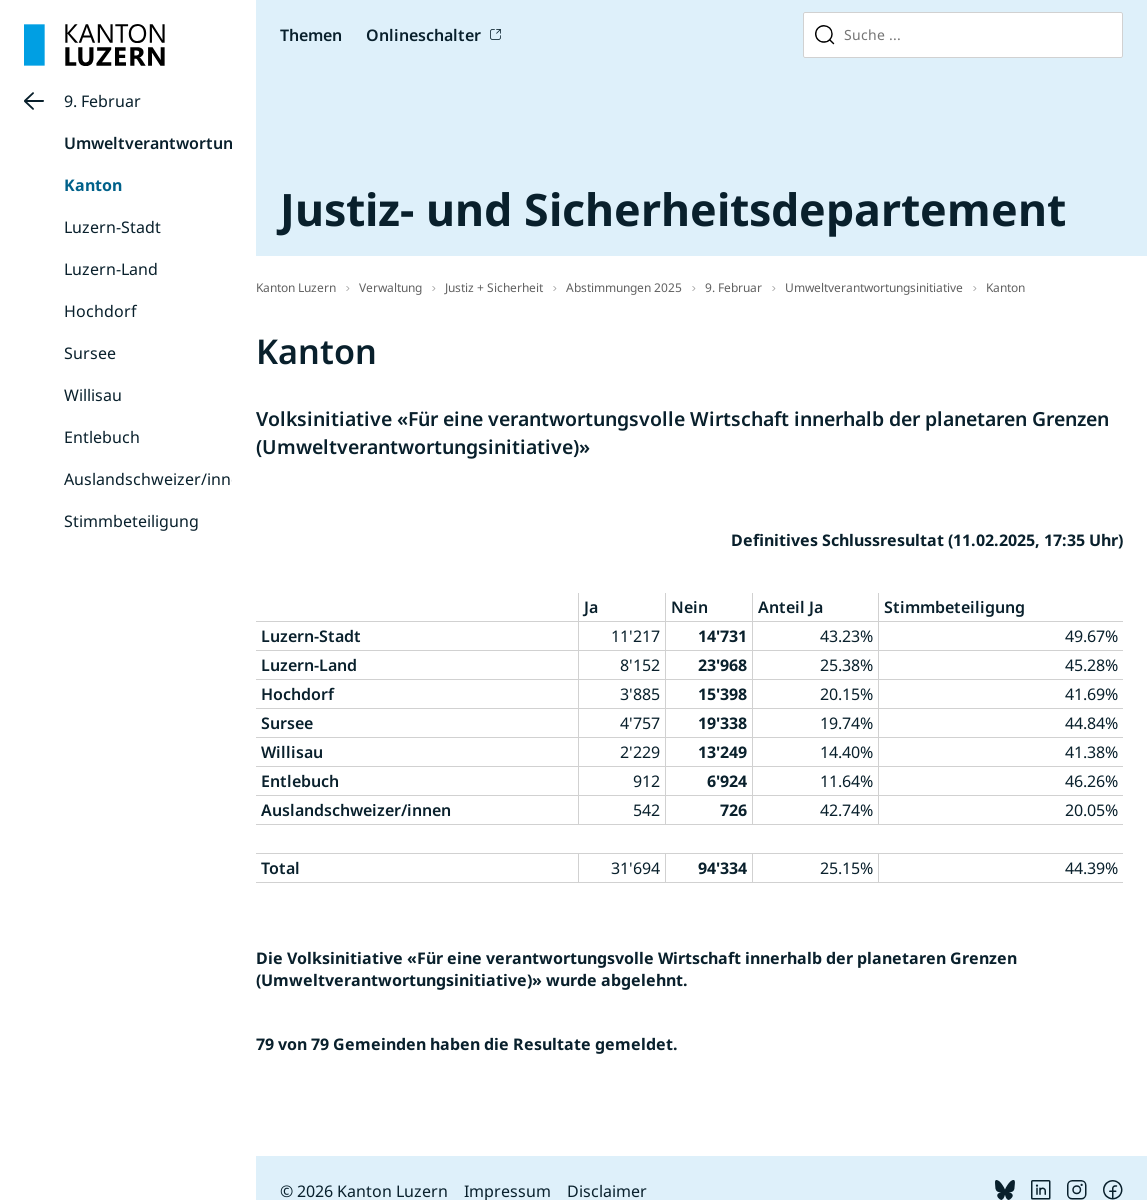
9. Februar (102, 101)
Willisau (93, 395)
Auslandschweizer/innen (157, 479)
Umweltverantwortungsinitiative (193, 143)
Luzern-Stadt (112, 227)
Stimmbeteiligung (131, 521)
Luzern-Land (111, 269)
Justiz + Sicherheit (494, 287)
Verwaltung (390, 287)
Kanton (93, 185)
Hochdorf (100, 311)
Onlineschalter (423, 35)
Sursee (90, 353)
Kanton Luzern (296, 287)
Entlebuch (102, 437)
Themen (311, 35)
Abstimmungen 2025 (624, 287)
